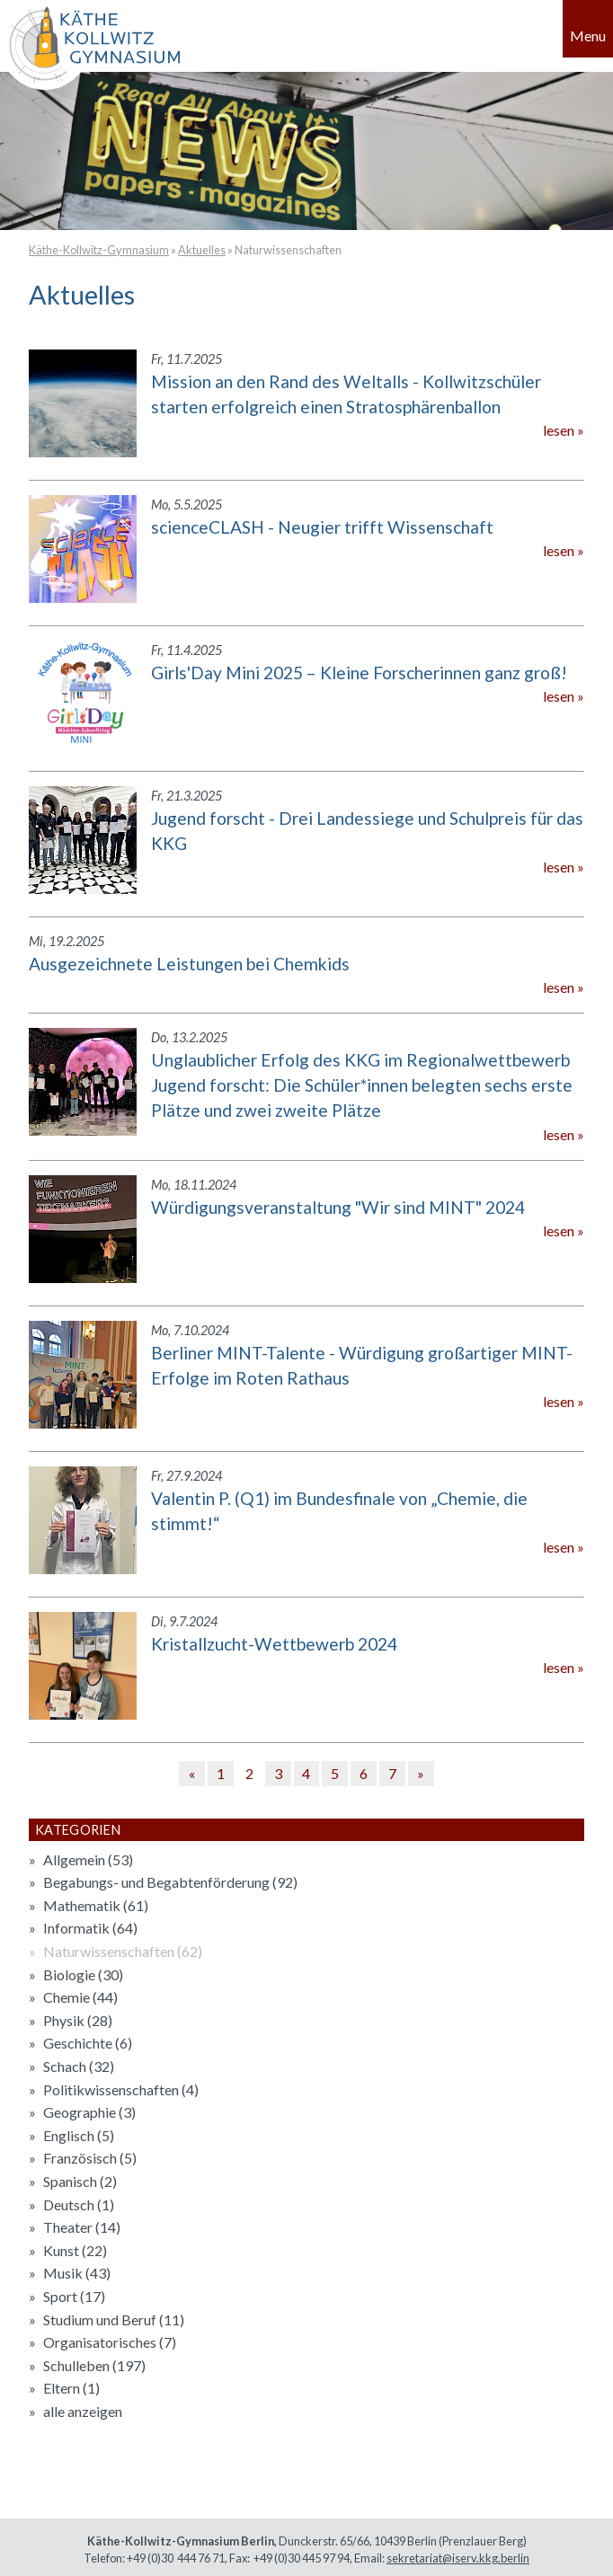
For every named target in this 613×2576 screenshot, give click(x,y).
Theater (81, 2226)
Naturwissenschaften (288, 250)
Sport (74, 2296)
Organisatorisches (109, 2341)
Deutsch (78, 2204)
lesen (558, 429)
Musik (77, 2272)
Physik (77, 2020)
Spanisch (80, 2181)
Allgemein (88, 1859)
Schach (78, 2066)
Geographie (89, 2111)
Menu (588, 35)
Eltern (71, 2387)
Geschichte (87, 2042)
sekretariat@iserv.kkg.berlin (457, 2558)
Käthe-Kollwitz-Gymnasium (99, 250)
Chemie (80, 1996)
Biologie (83, 1974)
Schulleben (94, 2365)
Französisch (90, 2157)
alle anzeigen (82, 2411)
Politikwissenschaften (121, 2089)
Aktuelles (202, 250)
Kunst (75, 2250)
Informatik (90, 1927)
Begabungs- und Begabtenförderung (170, 1881)
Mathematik (95, 1905)
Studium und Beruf (113, 2319)
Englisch (78, 2135)
